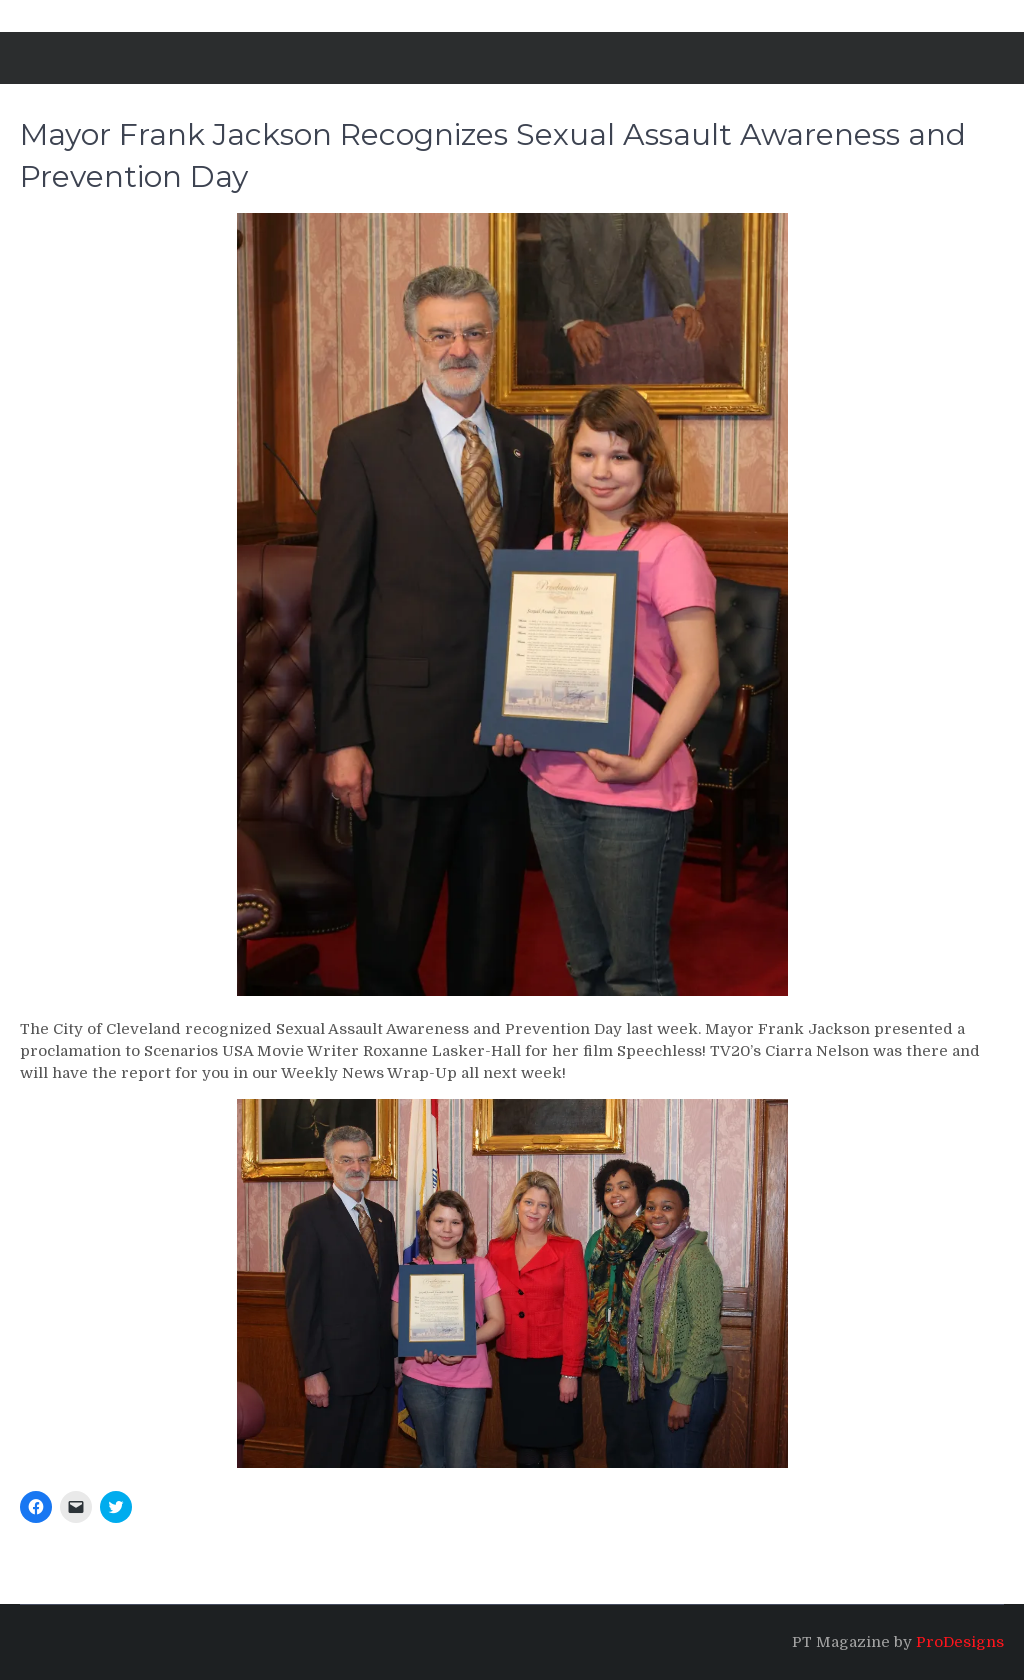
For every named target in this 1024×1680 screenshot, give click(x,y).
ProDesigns (960, 1642)
